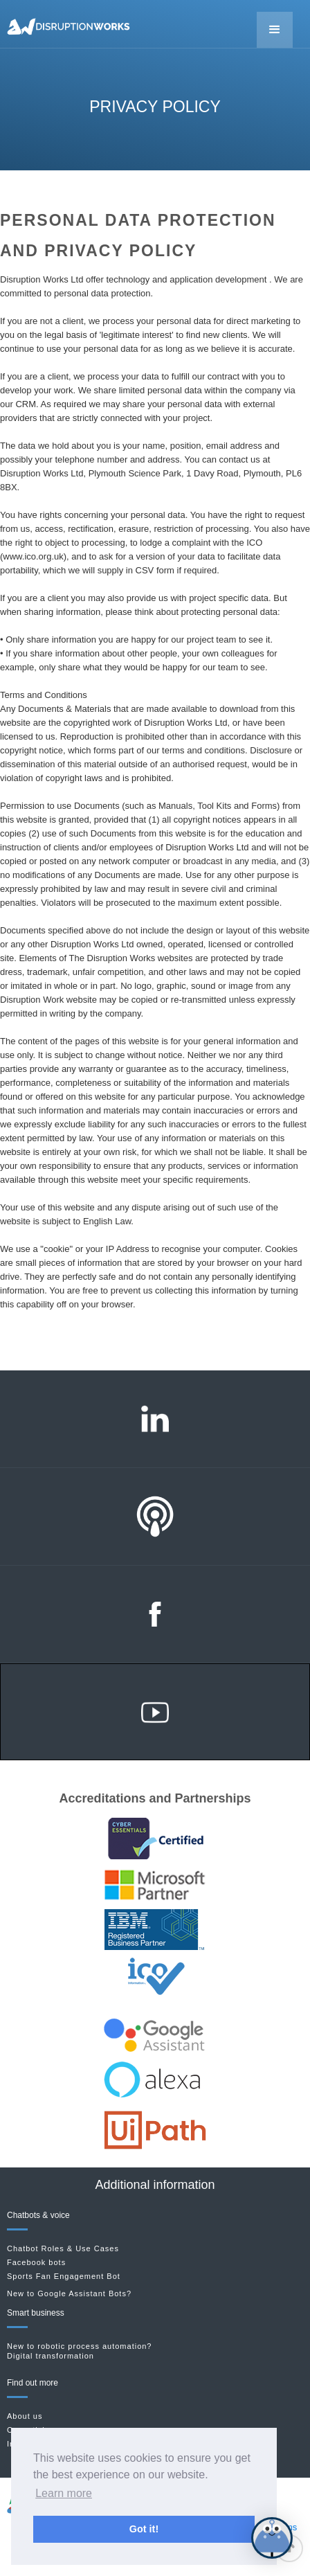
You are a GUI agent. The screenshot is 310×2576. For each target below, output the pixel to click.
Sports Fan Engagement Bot (63, 2276)
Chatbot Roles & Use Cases (63, 2249)
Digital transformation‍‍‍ (50, 2356)
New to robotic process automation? (79, 2346)
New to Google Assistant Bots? (69, 2293)
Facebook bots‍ (36, 2262)
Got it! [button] (143, 2528)
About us (24, 2416)
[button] (275, 30)
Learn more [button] (63, 2493)
